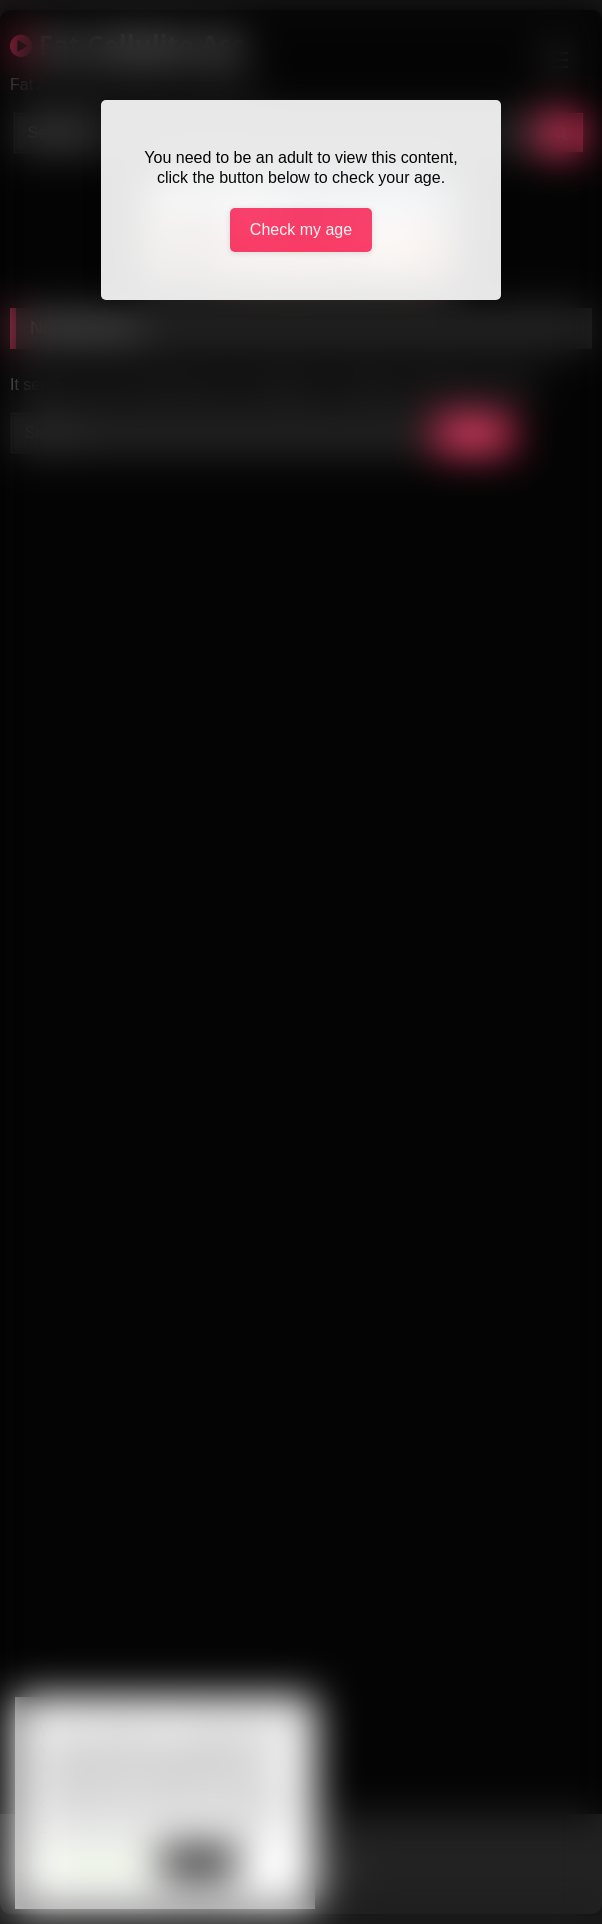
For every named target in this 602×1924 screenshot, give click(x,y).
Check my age (301, 229)
